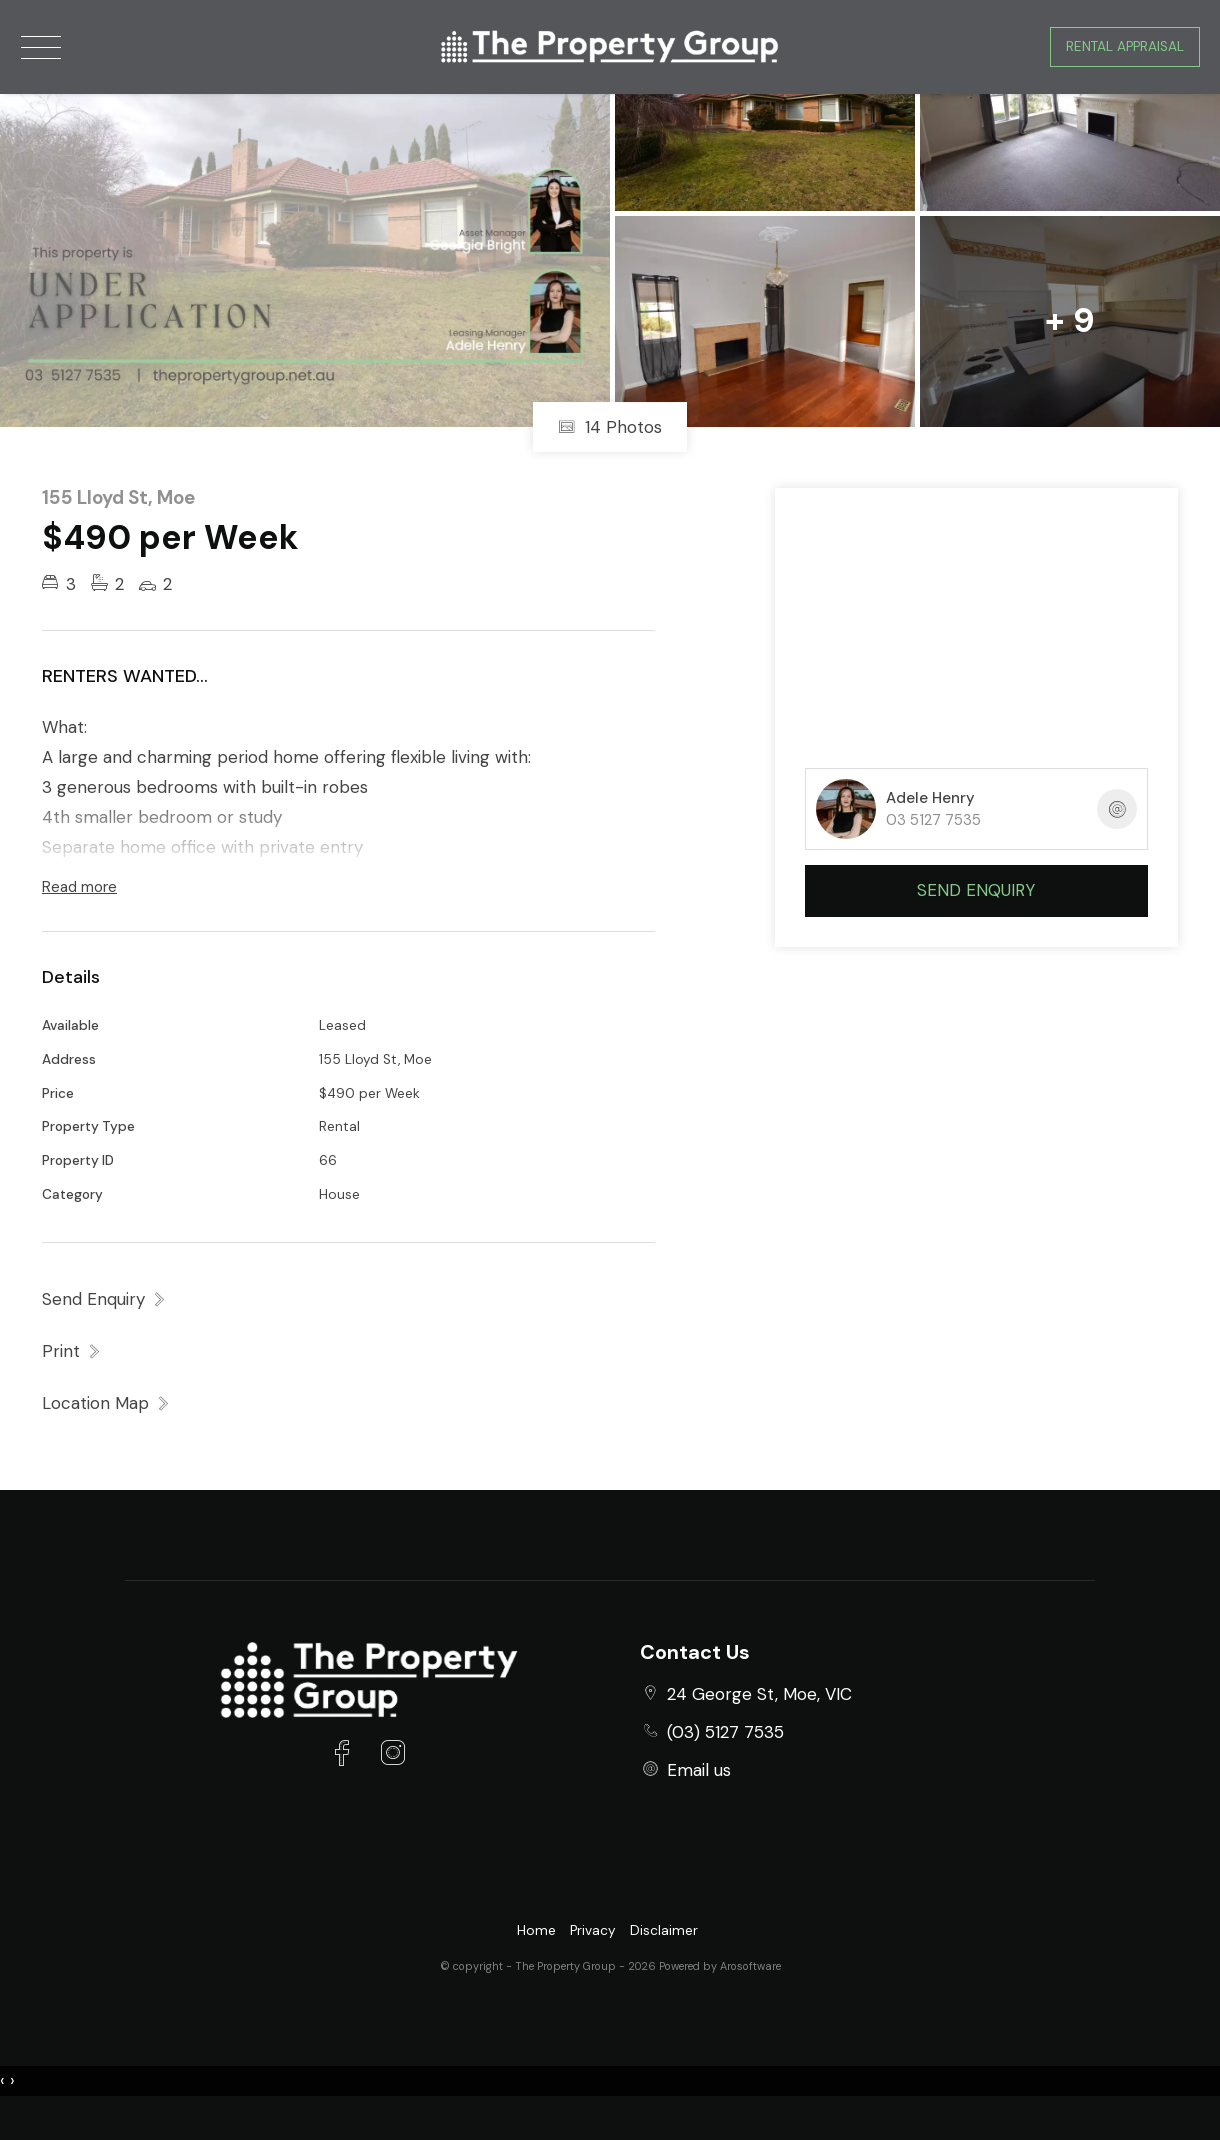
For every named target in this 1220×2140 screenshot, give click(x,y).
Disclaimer (664, 1930)
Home (536, 1930)
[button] (72, 1351)
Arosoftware (750, 1966)
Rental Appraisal (1125, 46)
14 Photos (610, 427)
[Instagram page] (392, 1756)
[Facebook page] (347, 1756)
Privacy (593, 1930)
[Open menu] (41, 47)
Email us (699, 1770)
